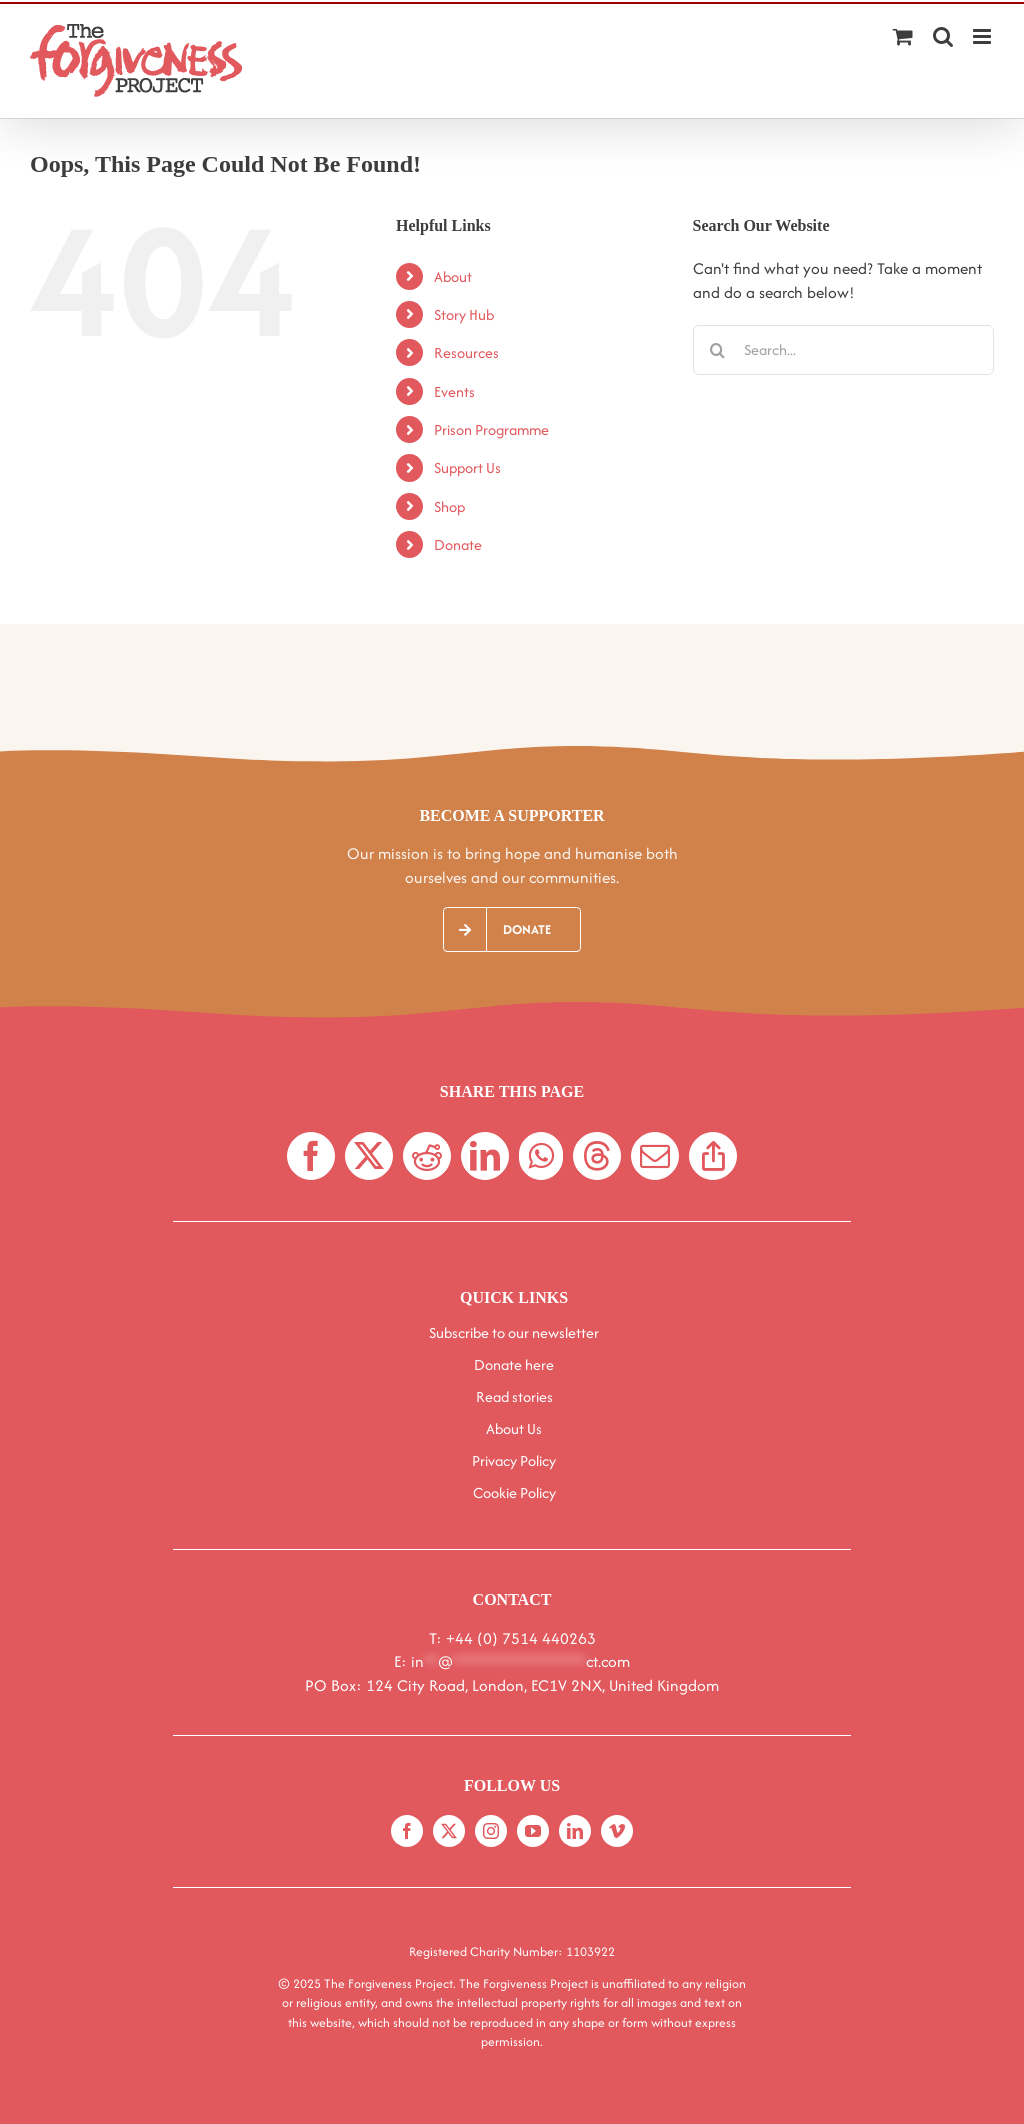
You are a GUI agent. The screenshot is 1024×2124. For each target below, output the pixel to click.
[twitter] (449, 1831)
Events (454, 391)
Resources (466, 352)
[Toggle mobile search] (943, 36)
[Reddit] (427, 1156)
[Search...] (843, 350)
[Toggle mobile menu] (983, 36)
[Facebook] (311, 1156)
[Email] (655, 1156)
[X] (369, 1156)
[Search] (718, 350)
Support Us (467, 467)
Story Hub (464, 314)
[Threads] (597, 1156)
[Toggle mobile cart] (903, 36)
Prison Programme (491, 429)
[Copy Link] (713, 1156)
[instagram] (491, 1831)
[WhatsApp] (541, 1156)
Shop (449, 506)
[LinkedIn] (485, 1156)
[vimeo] (617, 1831)
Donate (458, 544)
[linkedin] (575, 1831)
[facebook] (407, 1831)
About (453, 276)
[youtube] (533, 1831)
